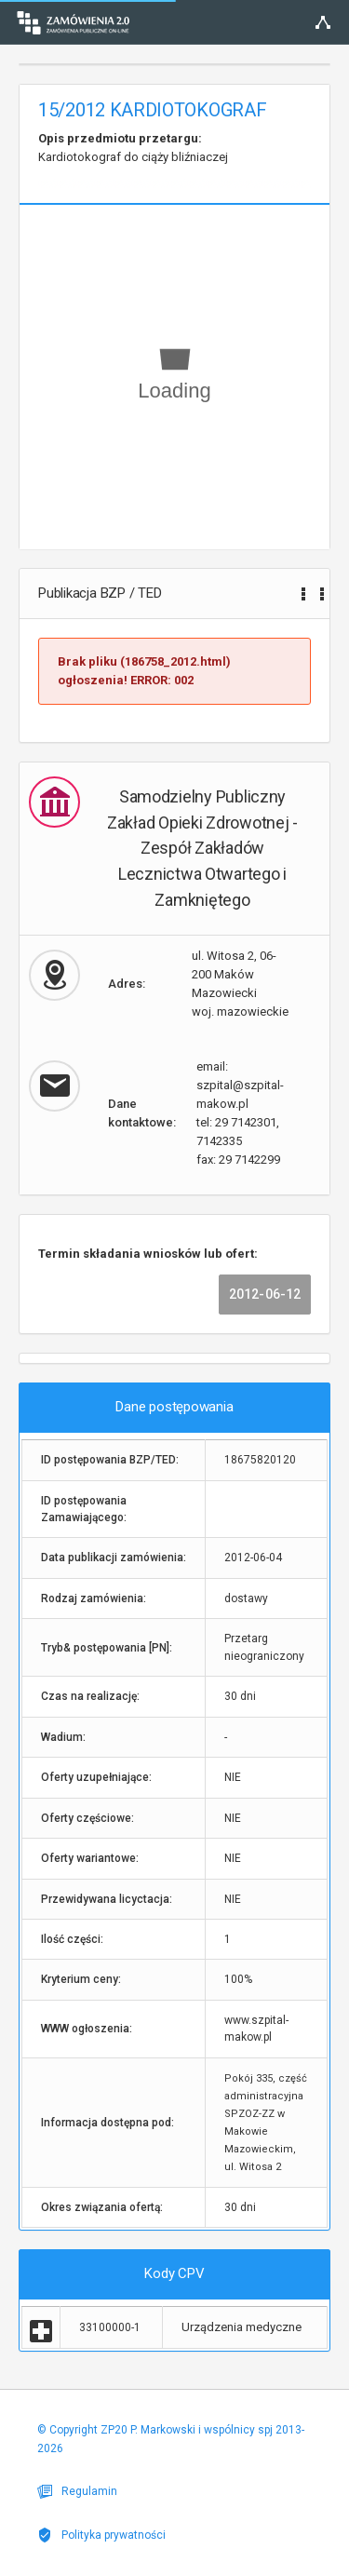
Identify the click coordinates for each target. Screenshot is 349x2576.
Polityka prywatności (101, 2535)
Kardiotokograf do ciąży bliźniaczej (133, 147)
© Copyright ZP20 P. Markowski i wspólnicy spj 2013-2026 (170, 2439)
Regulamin (77, 2491)
